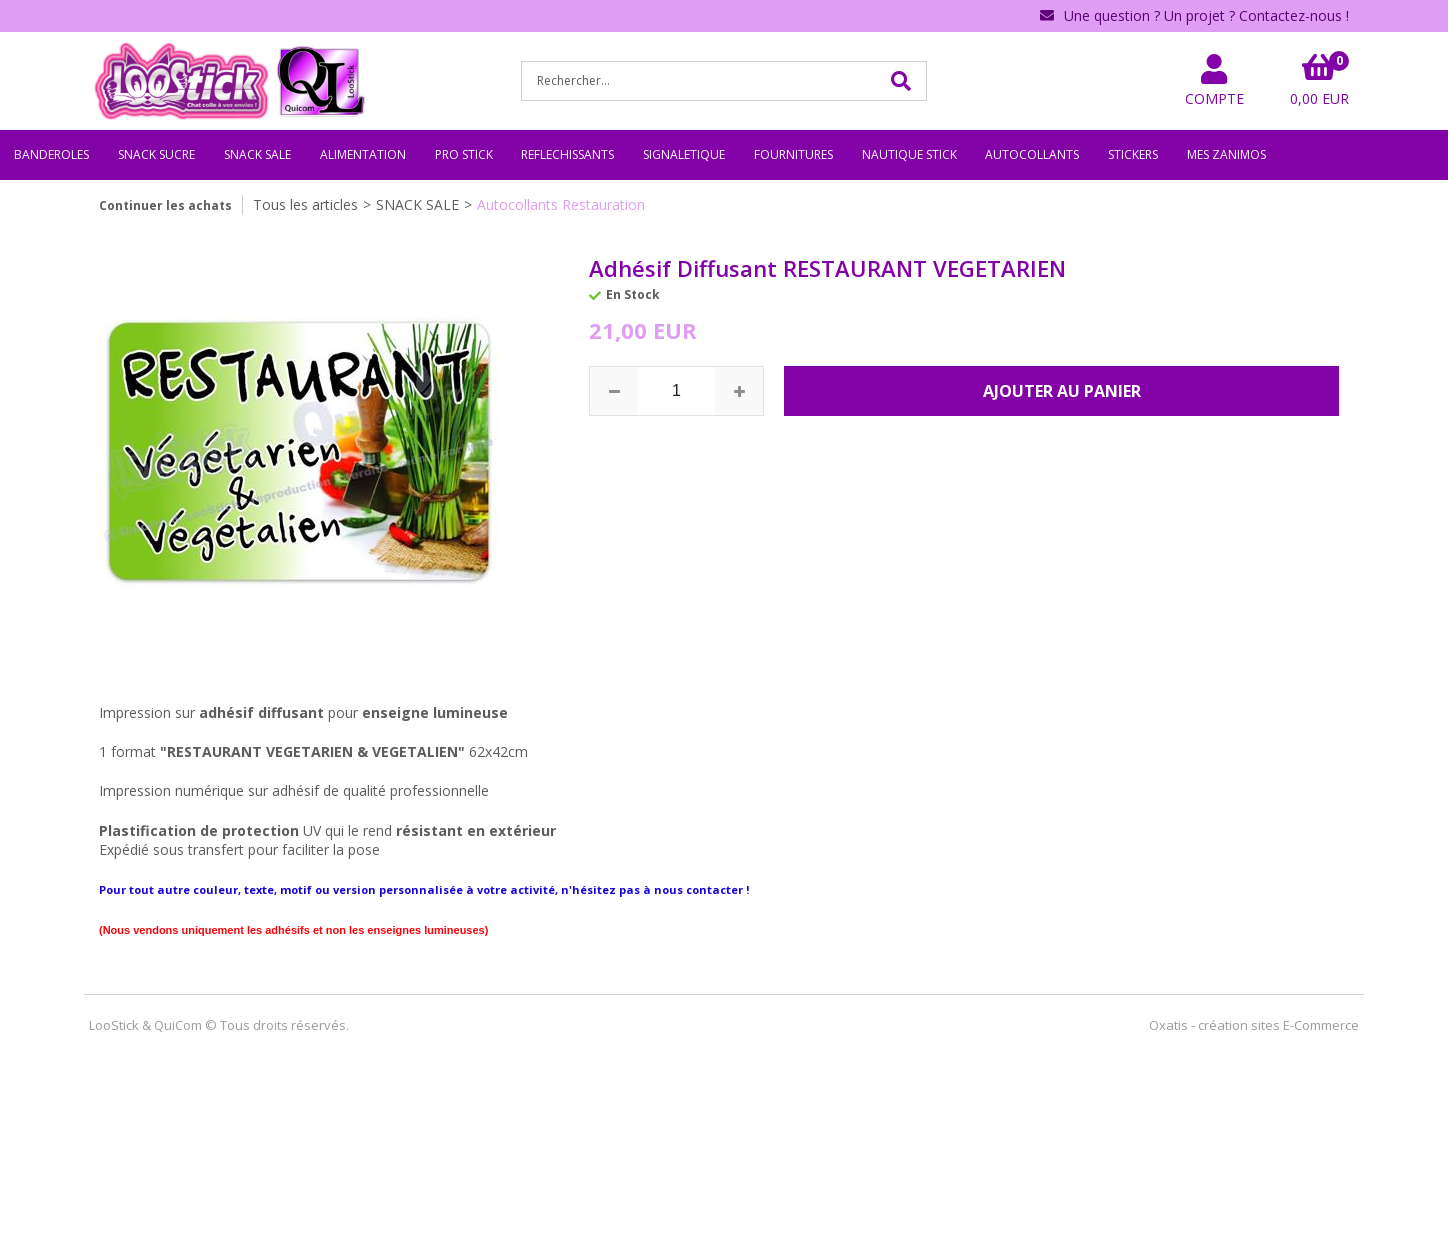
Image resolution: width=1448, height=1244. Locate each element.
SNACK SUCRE (156, 154)
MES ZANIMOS (1226, 154)
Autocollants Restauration (561, 204)
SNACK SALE (257, 154)
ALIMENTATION (363, 154)
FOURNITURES (793, 154)
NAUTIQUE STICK (909, 154)
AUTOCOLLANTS (1032, 154)
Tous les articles (305, 204)
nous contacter (698, 889)
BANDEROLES (51, 154)
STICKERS (1133, 154)
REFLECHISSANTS (567, 154)
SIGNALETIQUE (684, 154)
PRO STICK (464, 154)
